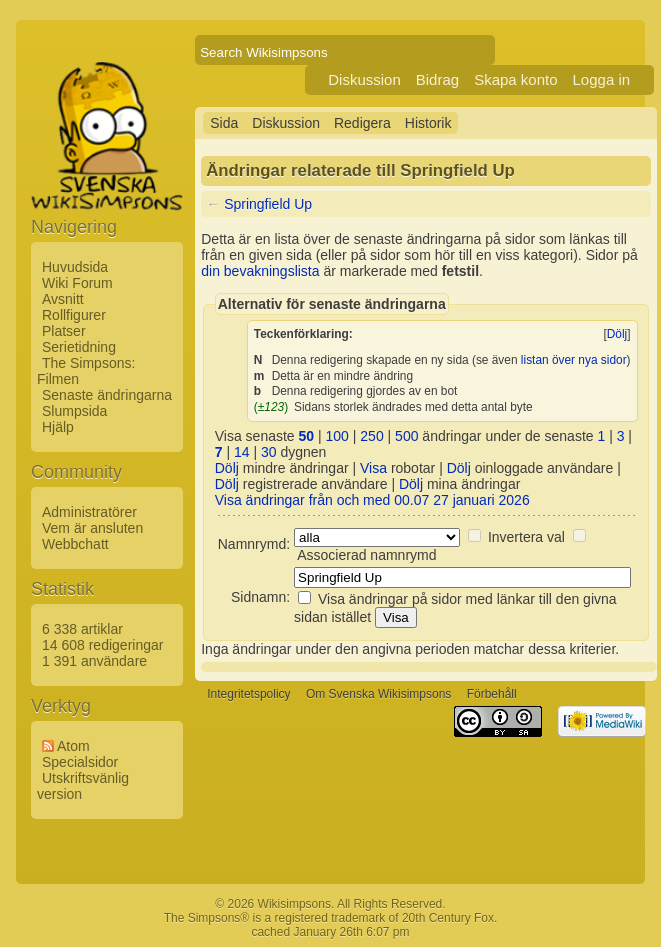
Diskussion (364, 79)
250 (371, 436)
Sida (224, 123)
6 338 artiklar (82, 629)
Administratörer (89, 512)
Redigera (362, 123)
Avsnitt (63, 299)
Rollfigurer (74, 315)
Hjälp (58, 427)
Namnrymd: (254, 544)
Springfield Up (268, 204)
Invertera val (526, 537)
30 (269, 452)
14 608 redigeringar (102, 645)
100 (337, 436)
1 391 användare (94, 661)
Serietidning (79, 347)
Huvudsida (75, 267)
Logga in (602, 79)
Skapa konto (515, 79)
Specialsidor (80, 762)
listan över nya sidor (574, 360)
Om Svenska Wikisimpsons (378, 695)
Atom (73, 746)
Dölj (617, 334)
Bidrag (437, 79)
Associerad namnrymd (366, 555)
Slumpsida (74, 411)
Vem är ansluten (92, 528)
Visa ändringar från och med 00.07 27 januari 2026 (372, 500)
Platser (64, 331)
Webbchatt (75, 544)
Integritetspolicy (248, 695)
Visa (373, 468)
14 (242, 452)
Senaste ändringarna (107, 395)
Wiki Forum (77, 283)
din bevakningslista (260, 271)
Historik (428, 123)
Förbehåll (492, 695)
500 (406, 436)
